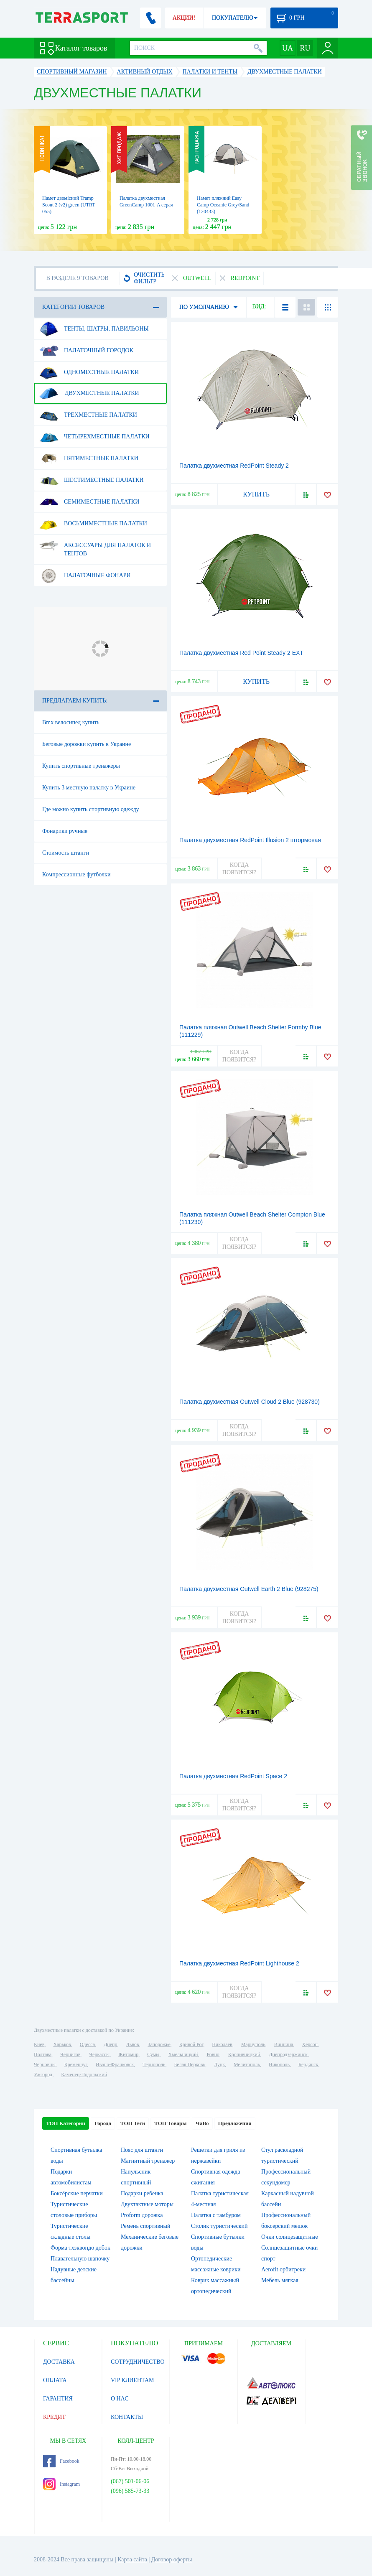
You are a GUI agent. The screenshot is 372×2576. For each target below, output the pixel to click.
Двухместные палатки (89, 393)
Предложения (235, 2123)
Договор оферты (171, 2559)
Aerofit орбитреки (283, 2269)
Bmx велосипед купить (70, 722)
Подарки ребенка (142, 2193)
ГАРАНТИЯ (58, 2398)
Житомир (128, 2054)
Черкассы (99, 2054)
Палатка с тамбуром (216, 2215)
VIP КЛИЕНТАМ (132, 2380)
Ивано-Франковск (115, 2064)
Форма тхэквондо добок (80, 2248)
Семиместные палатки (89, 502)
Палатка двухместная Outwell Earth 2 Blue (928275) (248, 1589)
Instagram (61, 2484)
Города (102, 2123)
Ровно (212, 2054)
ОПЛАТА (55, 2380)
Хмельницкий (183, 2054)
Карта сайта (132, 2559)
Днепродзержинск (288, 2054)
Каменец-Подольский (84, 2074)
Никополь (279, 2064)
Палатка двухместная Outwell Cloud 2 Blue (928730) (249, 1401)
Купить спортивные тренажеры (81, 766)
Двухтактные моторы (147, 2204)
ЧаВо (202, 2123)
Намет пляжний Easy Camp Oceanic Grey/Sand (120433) (223, 204)
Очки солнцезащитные (289, 2237)
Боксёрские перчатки (77, 2193)
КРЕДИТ (54, 2417)
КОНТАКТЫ (127, 2417)
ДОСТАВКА (59, 2362)
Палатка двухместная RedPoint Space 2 (233, 1776)
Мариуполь (253, 2044)
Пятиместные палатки (88, 458)
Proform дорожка (142, 2215)
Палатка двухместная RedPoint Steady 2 (234, 465)
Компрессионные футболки (76, 874)
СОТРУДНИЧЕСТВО (138, 2362)
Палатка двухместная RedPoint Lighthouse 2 (239, 1963)
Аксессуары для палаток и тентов (95, 546)
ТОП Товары (170, 2123)
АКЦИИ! (184, 18)
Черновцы (45, 2064)
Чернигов (70, 2054)
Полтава (42, 2054)
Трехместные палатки (88, 415)
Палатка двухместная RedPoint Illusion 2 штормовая (250, 840)
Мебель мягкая (279, 2280)
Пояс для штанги (142, 2150)
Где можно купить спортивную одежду (90, 809)
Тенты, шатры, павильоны (94, 329)
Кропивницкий (244, 2054)
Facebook (61, 2461)
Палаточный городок (86, 350)
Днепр (110, 2044)
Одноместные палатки (89, 372)
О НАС (119, 2398)
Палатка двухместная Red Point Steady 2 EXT (241, 652)
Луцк (219, 2064)
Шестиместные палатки (91, 480)
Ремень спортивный (145, 2226)
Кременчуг (75, 2064)
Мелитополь (247, 2064)
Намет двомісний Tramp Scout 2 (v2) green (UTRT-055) (69, 204)
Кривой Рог (191, 2044)
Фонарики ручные (64, 831)
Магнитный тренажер (148, 2161)
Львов (132, 2044)
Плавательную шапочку (80, 2258)
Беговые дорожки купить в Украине (86, 744)
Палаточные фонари (85, 575)
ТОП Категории (65, 2123)
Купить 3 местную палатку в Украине (88, 787)
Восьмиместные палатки (93, 523)
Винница (283, 2044)
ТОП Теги (132, 2123)
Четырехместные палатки (94, 436)
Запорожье (159, 2044)
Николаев (222, 2044)
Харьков (62, 2044)
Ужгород (43, 2074)
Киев (39, 2044)
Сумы (153, 2054)
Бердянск (308, 2064)
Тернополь (154, 2064)
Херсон (310, 2044)
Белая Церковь (189, 2064)
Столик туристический (219, 2226)
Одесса (87, 2044)
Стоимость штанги (65, 853)
